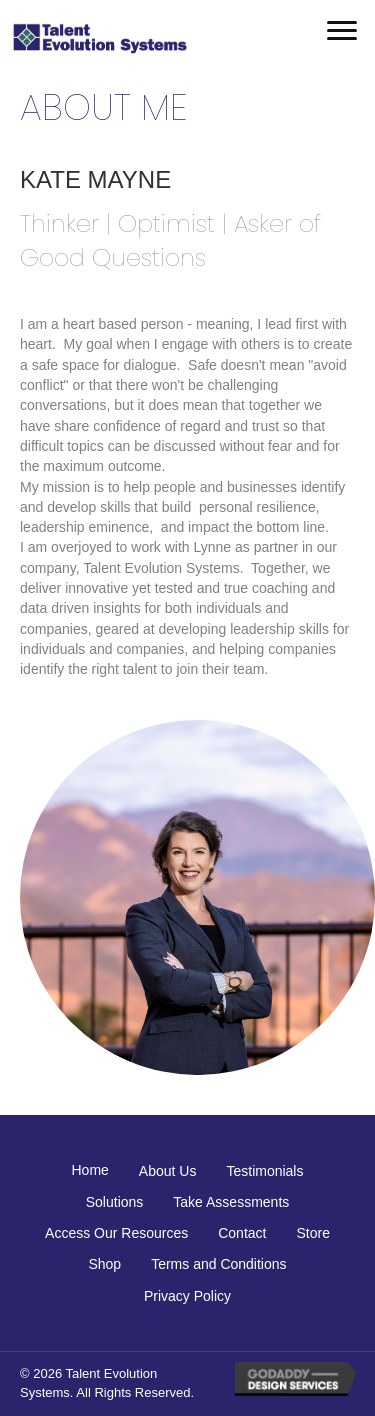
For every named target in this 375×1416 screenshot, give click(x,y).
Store (312, 1233)
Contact (242, 1233)
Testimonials (264, 1171)
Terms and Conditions (218, 1264)
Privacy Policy (187, 1296)
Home (90, 1170)
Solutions (115, 1202)
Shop (104, 1264)
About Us (168, 1171)
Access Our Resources (116, 1233)
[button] (342, 31)
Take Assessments (231, 1202)
